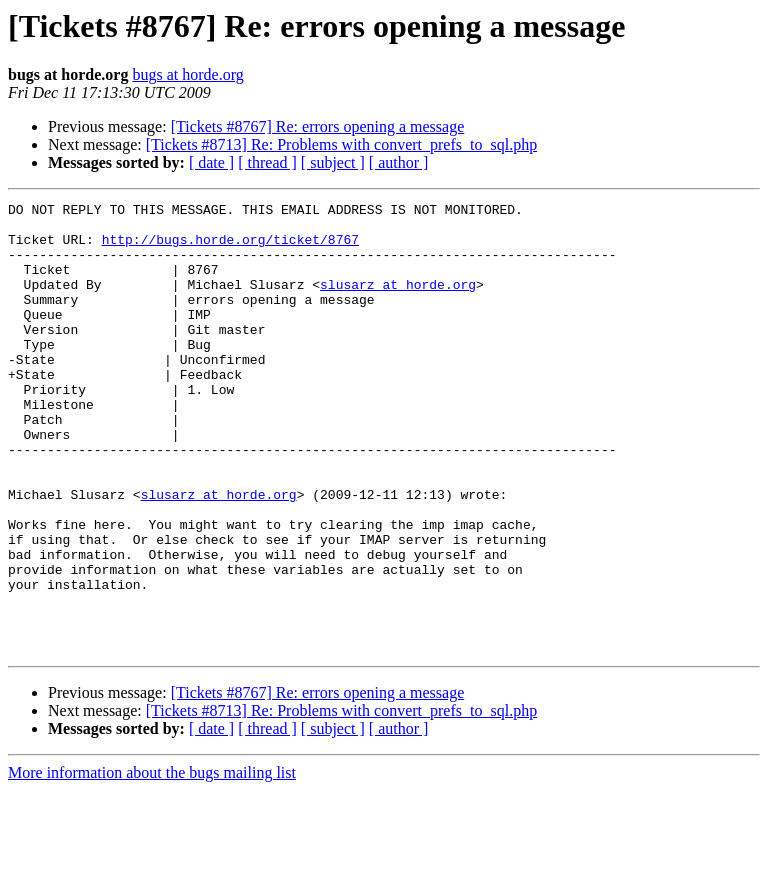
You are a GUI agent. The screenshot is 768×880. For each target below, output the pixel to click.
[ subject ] (333, 162)
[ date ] (211, 162)
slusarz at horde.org (398, 302)
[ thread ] (267, 162)
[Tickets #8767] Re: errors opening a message (318, 126)
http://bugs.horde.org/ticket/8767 (230, 248)
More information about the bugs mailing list (152, 862)
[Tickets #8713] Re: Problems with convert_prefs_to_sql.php (341, 144)
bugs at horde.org (187, 74)
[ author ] (399, 162)
